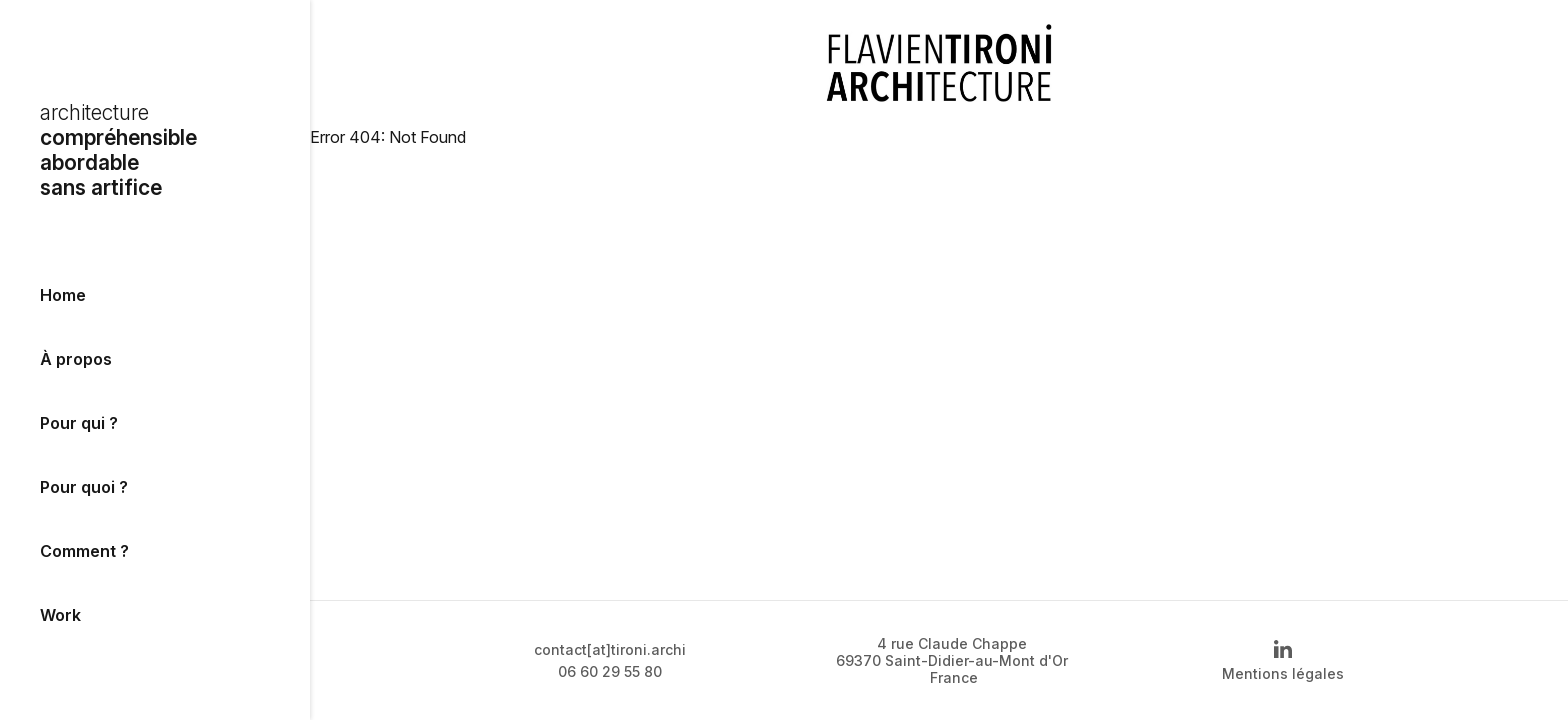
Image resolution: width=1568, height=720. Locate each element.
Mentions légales (1283, 673)
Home (63, 295)
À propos (76, 359)
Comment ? (84, 551)
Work (60, 615)
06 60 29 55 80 (610, 671)
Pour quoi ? (84, 487)
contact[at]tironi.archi (610, 649)
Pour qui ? (79, 423)
